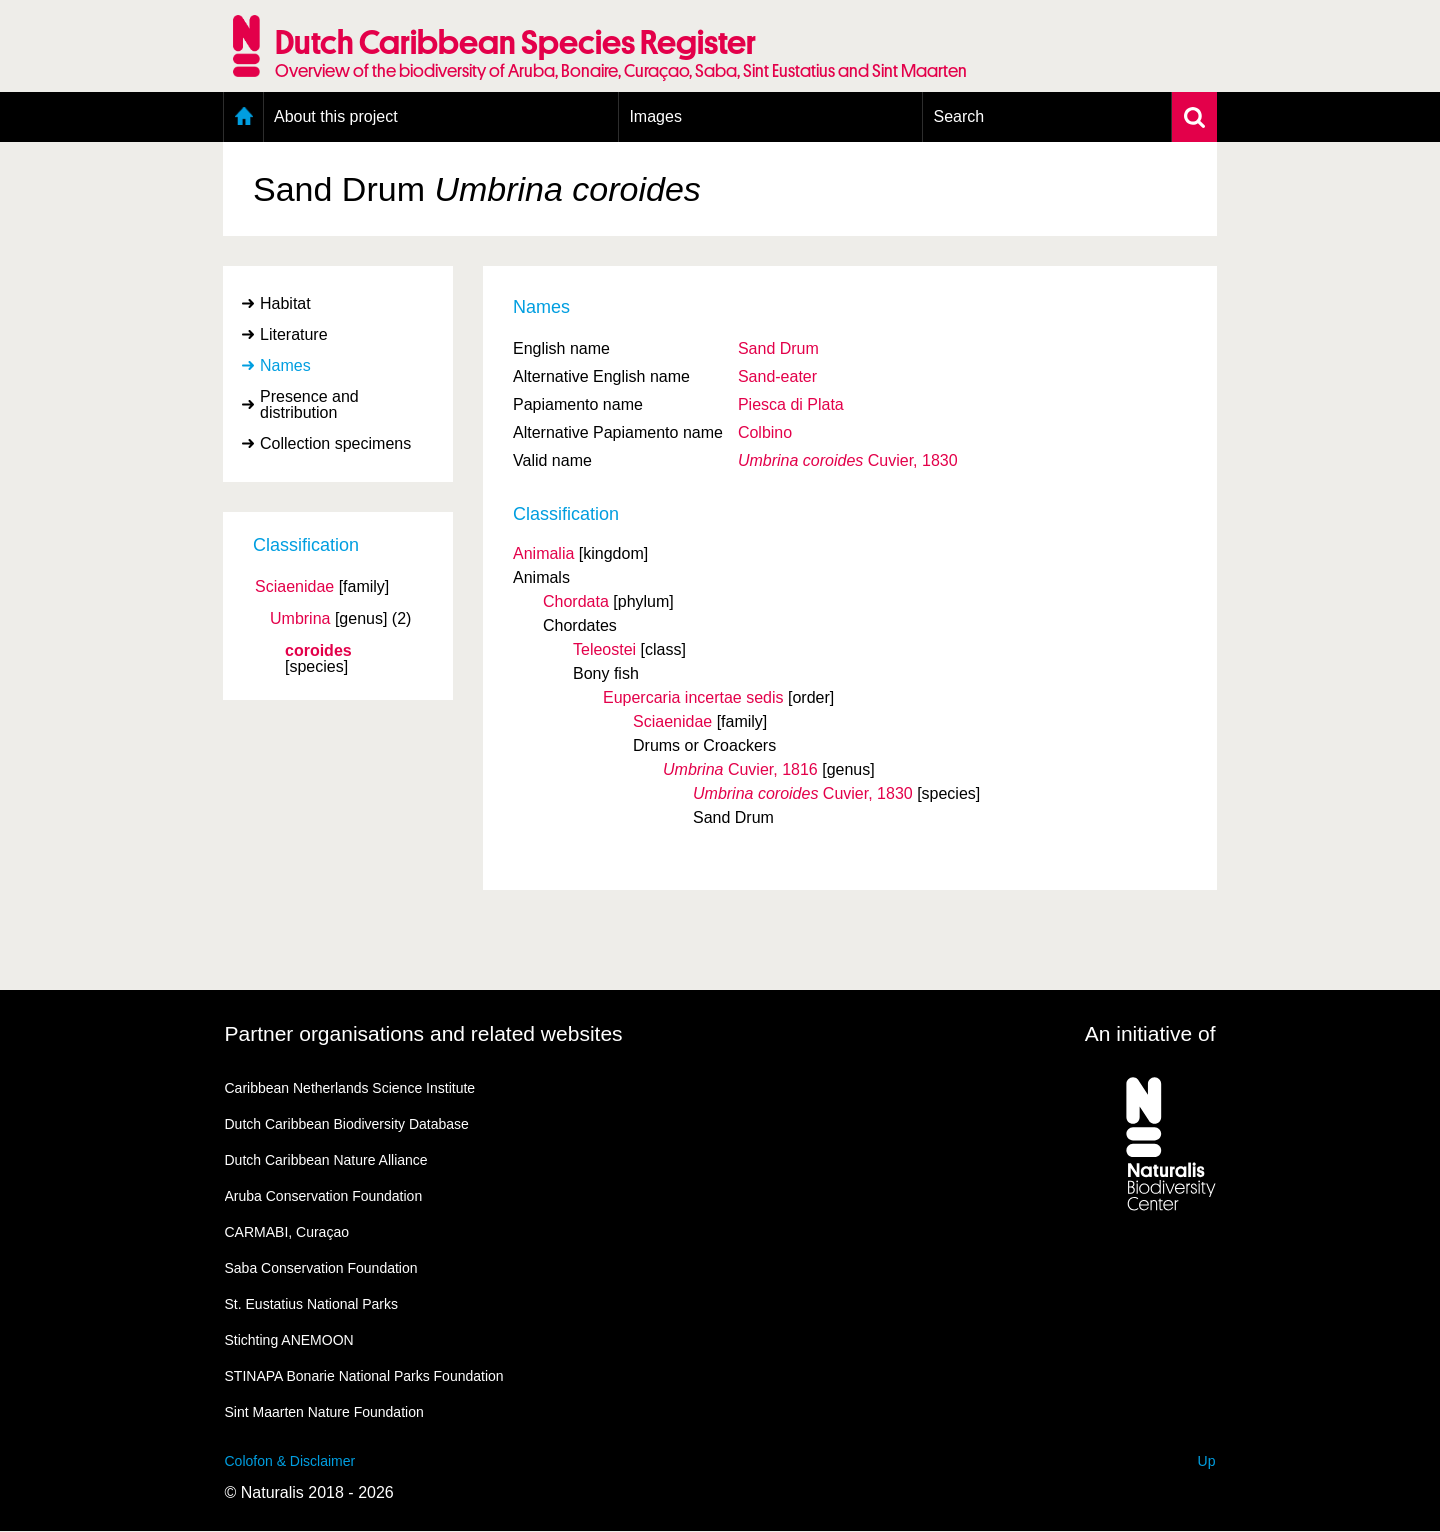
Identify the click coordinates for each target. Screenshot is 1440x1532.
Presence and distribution (309, 404)
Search (958, 116)
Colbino (765, 432)
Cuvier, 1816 (740, 769)
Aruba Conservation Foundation (324, 1196)
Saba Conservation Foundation (321, 1268)
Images (655, 116)
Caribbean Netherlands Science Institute (350, 1088)
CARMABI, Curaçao (287, 1232)
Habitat (285, 303)
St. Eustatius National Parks (312, 1304)
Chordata (576, 601)
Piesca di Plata (791, 404)
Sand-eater (777, 376)
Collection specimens (335, 443)
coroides (318, 651)
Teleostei (604, 649)
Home (243, 117)
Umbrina (300, 619)
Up (1207, 1461)
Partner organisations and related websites (424, 1033)
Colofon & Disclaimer (290, 1461)
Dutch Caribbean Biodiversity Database (347, 1124)
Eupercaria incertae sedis (693, 697)
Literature (294, 334)
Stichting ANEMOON (289, 1340)
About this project (336, 116)
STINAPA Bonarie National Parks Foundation (364, 1376)
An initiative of (1150, 1033)
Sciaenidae (294, 587)
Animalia (543, 553)
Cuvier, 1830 (848, 460)
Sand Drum (778, 348)
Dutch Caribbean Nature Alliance (326, 1160)
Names (285, 365)
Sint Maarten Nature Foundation (324, 1412)
